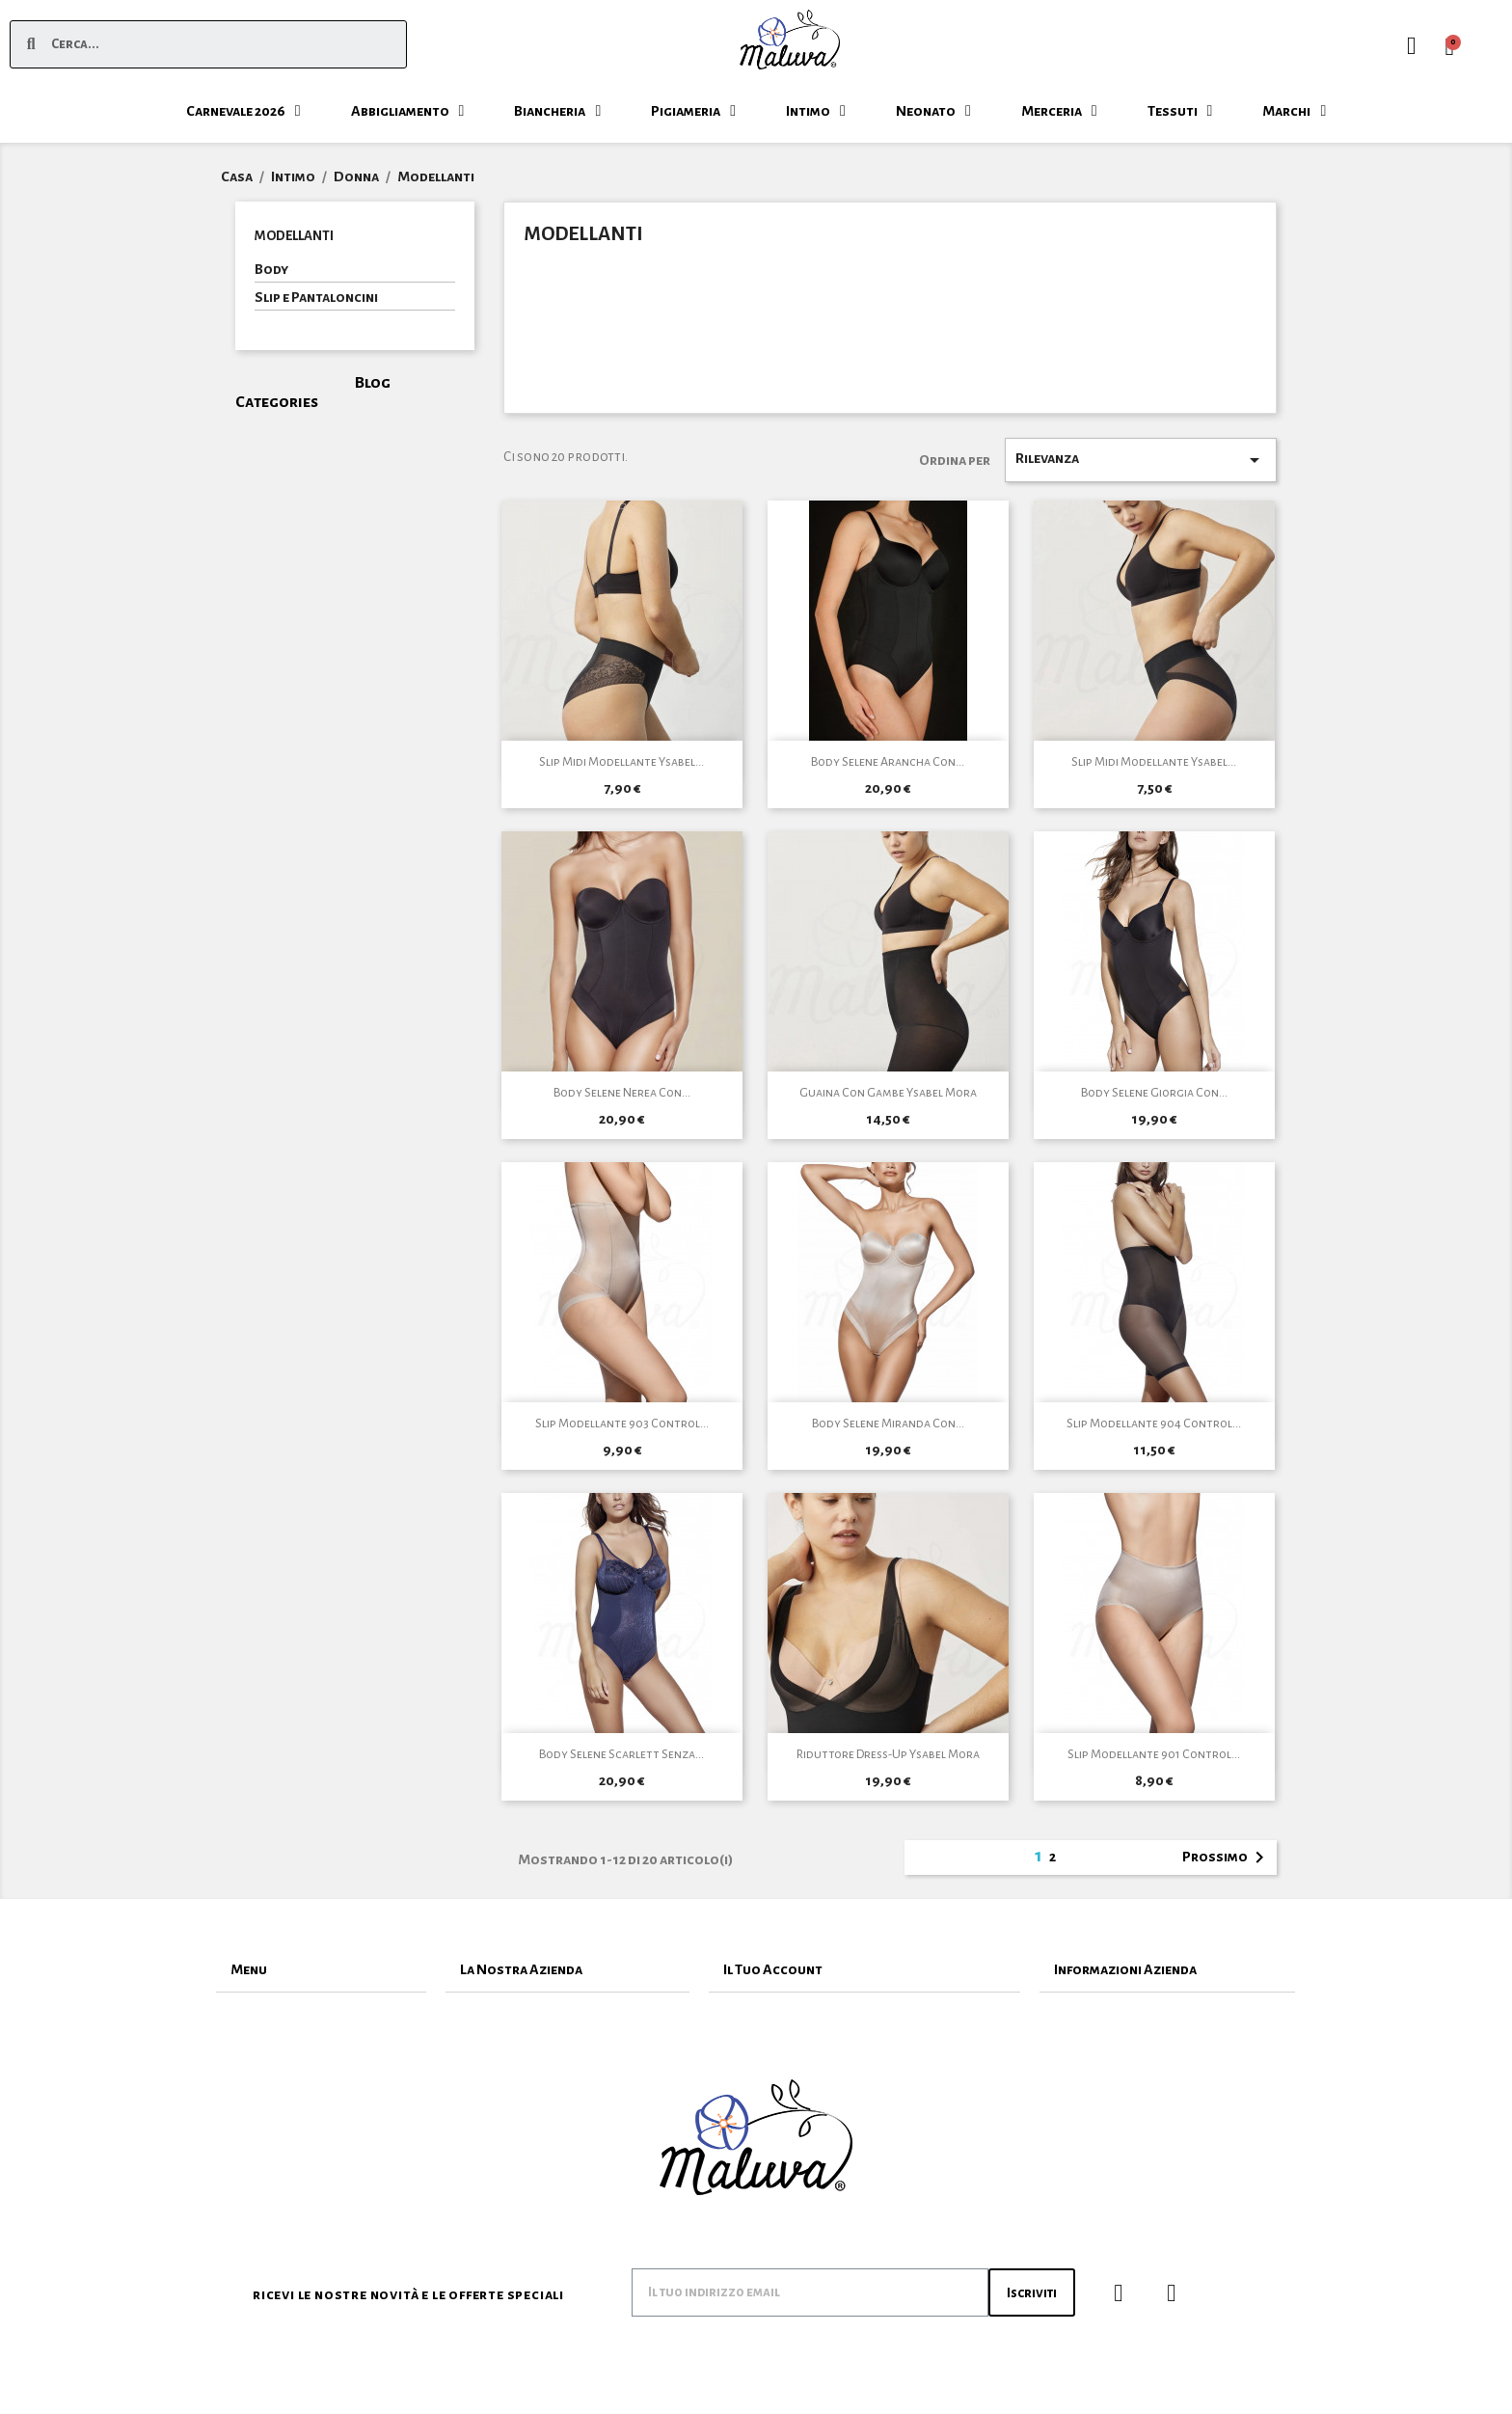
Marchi (1294, 111)
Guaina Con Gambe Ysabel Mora (888, 1092)
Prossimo (1226, 1857)
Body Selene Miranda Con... (888, 1423)
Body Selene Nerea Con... (622, 1092)
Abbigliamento (408, 111)
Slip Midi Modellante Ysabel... (621, 762)
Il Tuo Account (773, 1969)
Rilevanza (1140, 460)
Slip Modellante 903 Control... (622, 1423)
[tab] (321, 1970)
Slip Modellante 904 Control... (1153, 1423)
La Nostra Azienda (521, 1969)
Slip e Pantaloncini (316, 297)
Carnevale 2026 (243, 111)
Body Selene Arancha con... (887, 762)
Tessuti (1180, 111)
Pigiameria (693, 111)
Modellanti (294, 236)
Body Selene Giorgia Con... (1154, 1092)
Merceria (1059, 111)
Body (271, 269)
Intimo (816, 111)
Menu (248, 1969)
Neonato (933, 111)
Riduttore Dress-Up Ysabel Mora (888, 1754)
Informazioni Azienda (1125, 1969)
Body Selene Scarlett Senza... (621, 1754)
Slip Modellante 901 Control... (1153, 1754)
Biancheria (557, 111)
